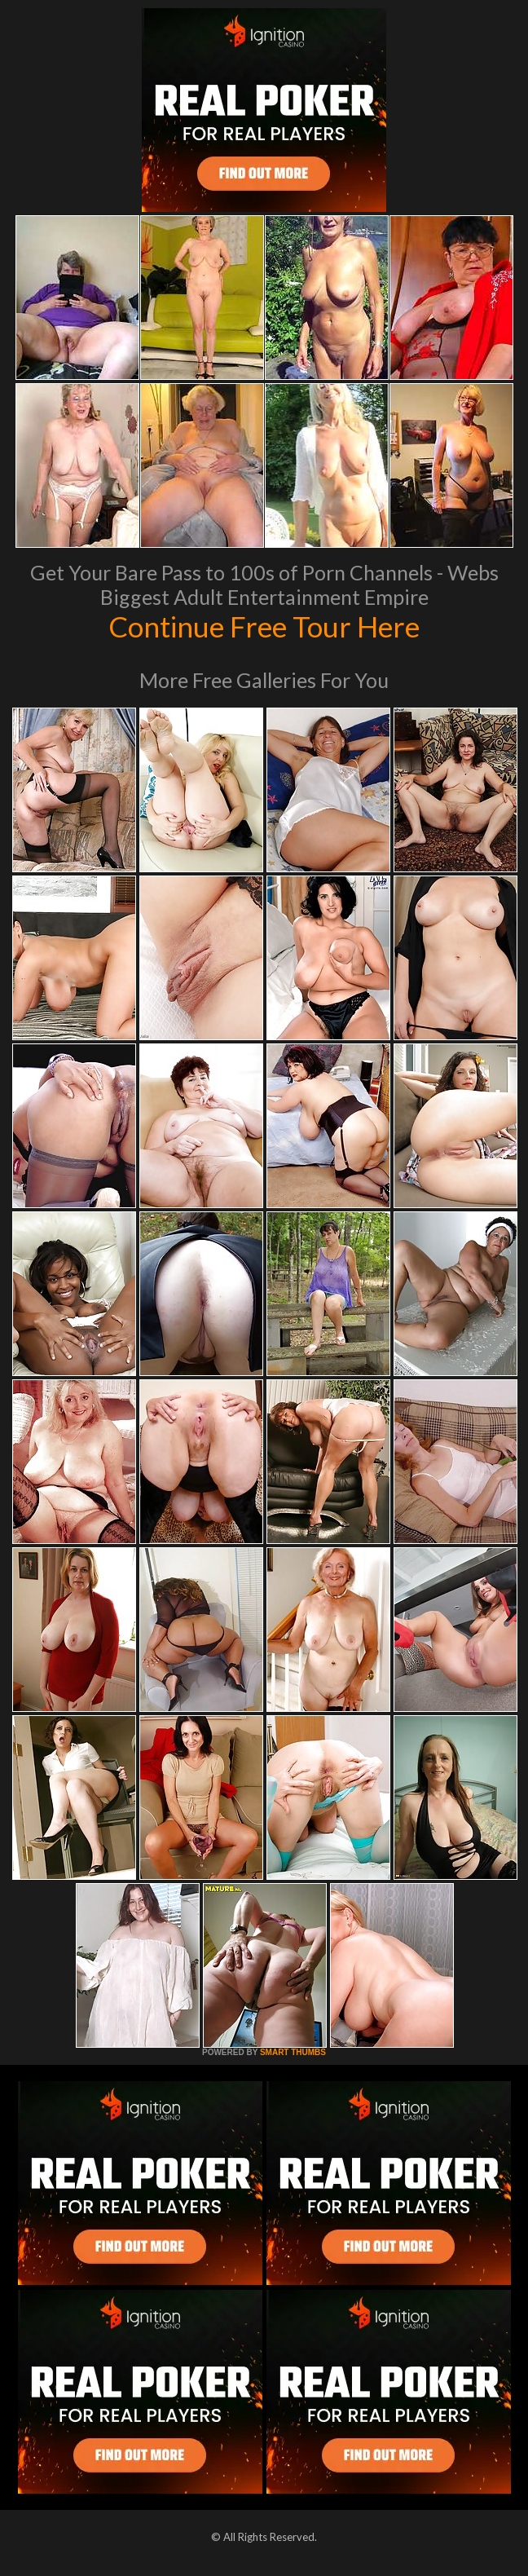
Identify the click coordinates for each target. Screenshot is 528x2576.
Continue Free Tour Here (264, 626)
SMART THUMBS (293, 2052)
